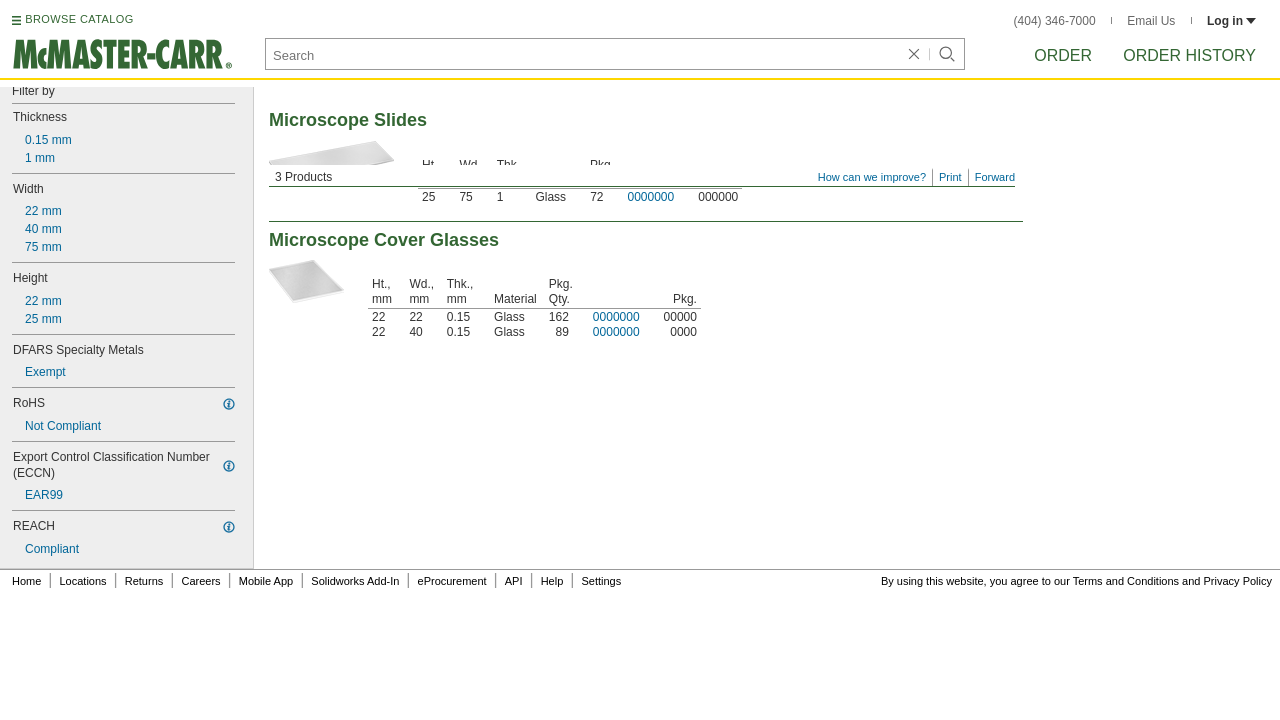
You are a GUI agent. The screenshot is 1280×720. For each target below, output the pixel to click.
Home (26, 581)
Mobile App (266, 581)
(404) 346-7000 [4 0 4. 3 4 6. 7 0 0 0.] (1055, 21)
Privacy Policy (1238, 581)
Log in (1231, 21)
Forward (995, 177)
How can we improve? (872, 177)
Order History (1189, 55)
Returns (144, 581)
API (514, 581)
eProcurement (452, 581)
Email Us (1151, 21)
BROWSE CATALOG (79, 19)
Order (1063, 55)
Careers (200, 581)
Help (552, 581)
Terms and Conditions (1126, 581)
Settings (601, 581)
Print (950, 177)
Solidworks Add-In (355, 581)
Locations (83, 581)
